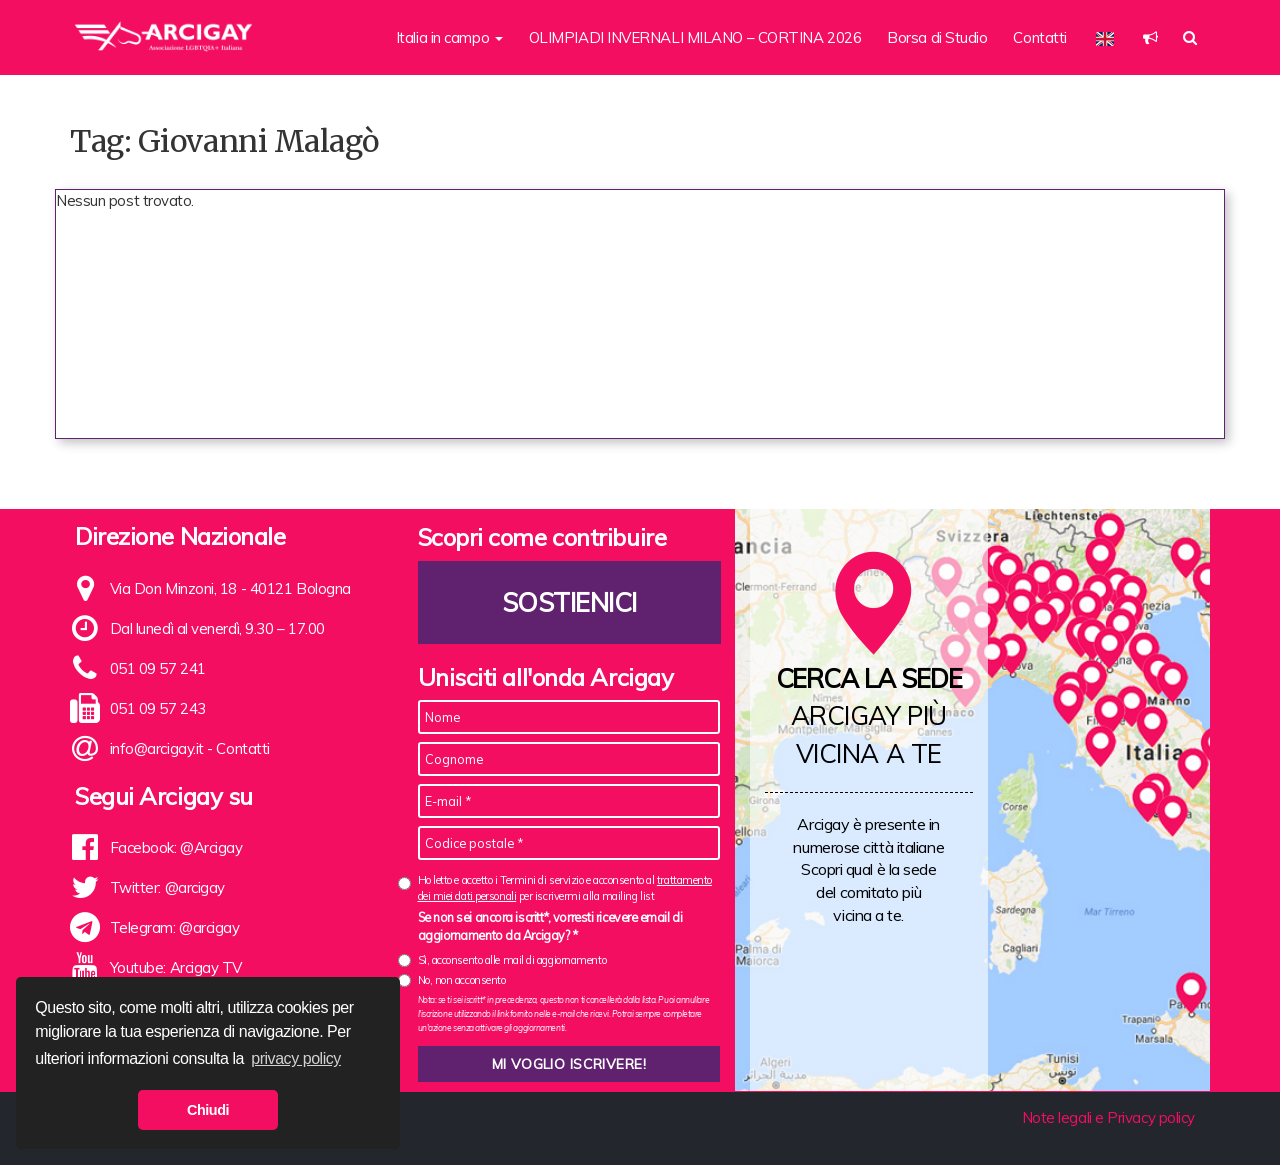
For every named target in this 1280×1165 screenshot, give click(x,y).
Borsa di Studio (937, 37)
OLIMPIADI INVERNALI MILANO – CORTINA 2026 (695, 37)
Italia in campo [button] (449, 37)
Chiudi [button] (208, 1110)
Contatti (1039, 37)
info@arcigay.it (157, 748)
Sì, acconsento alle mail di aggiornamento (512, 960)
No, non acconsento (462, 980)
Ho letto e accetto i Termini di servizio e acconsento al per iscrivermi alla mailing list (565, 887)
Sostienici (569, 602)
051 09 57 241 (158, 668)
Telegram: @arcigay (175, 927)
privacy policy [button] (296, 1058)
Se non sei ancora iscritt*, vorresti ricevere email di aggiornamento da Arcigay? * (550, 926)
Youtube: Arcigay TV (176, 967)
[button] (1150, 37)
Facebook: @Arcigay (176, 847)
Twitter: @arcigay (167, 887)
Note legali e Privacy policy (1108, 1117)
